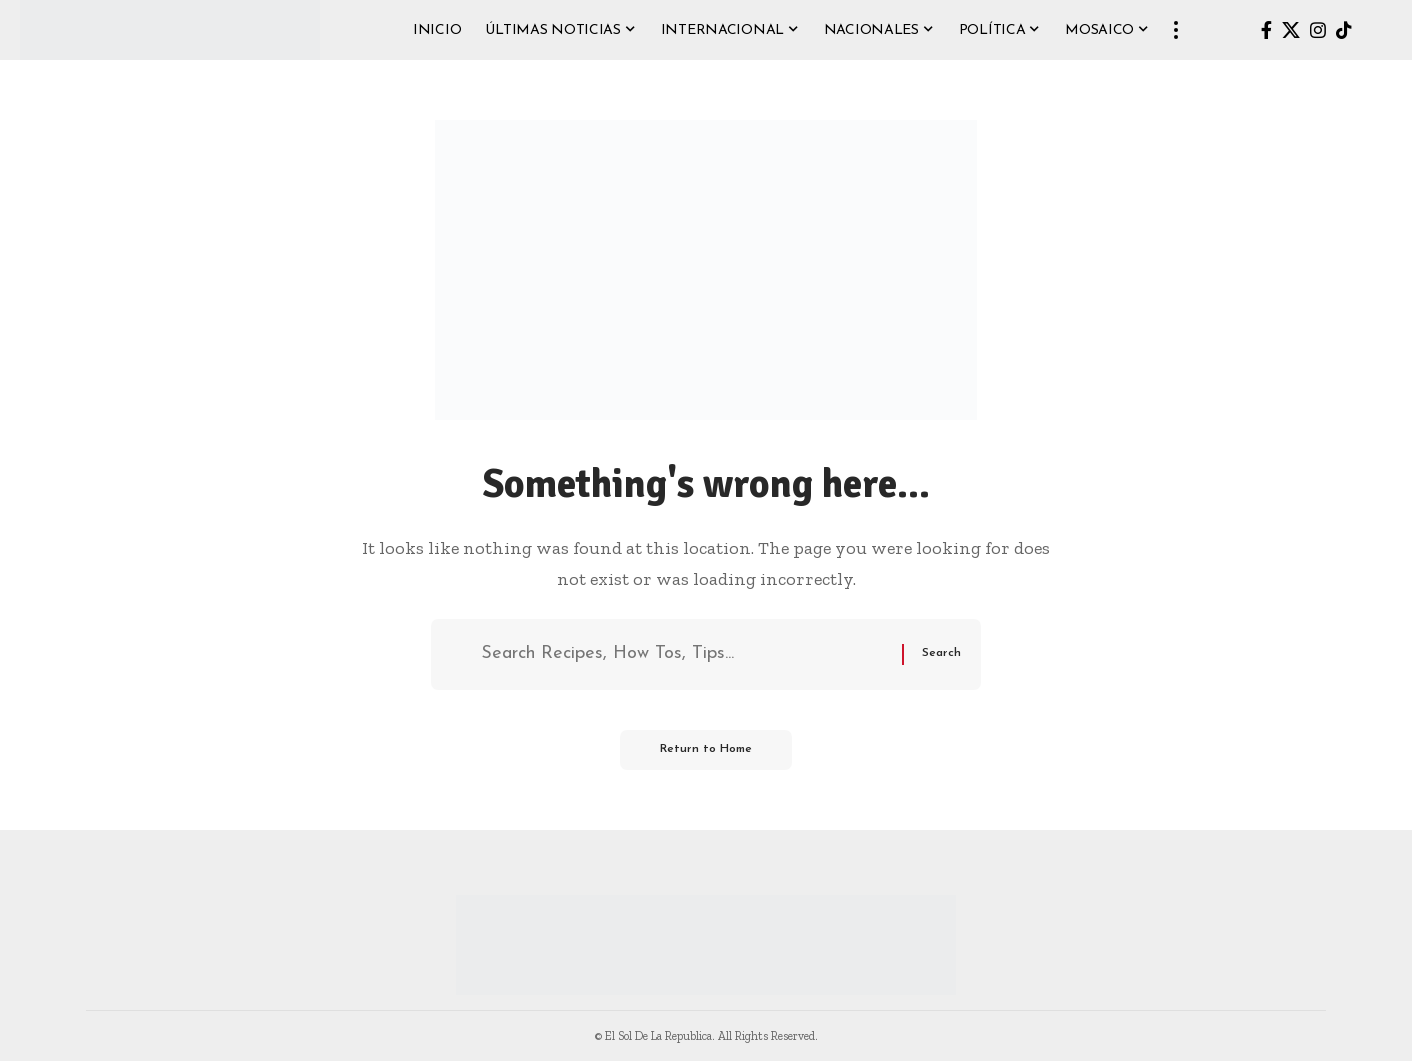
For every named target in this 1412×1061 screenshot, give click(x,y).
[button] (1176, 30)
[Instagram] (1318, 30)
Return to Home (706, 750)
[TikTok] (1344, 30)
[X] (1291, 30)
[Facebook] (1266, 30)
